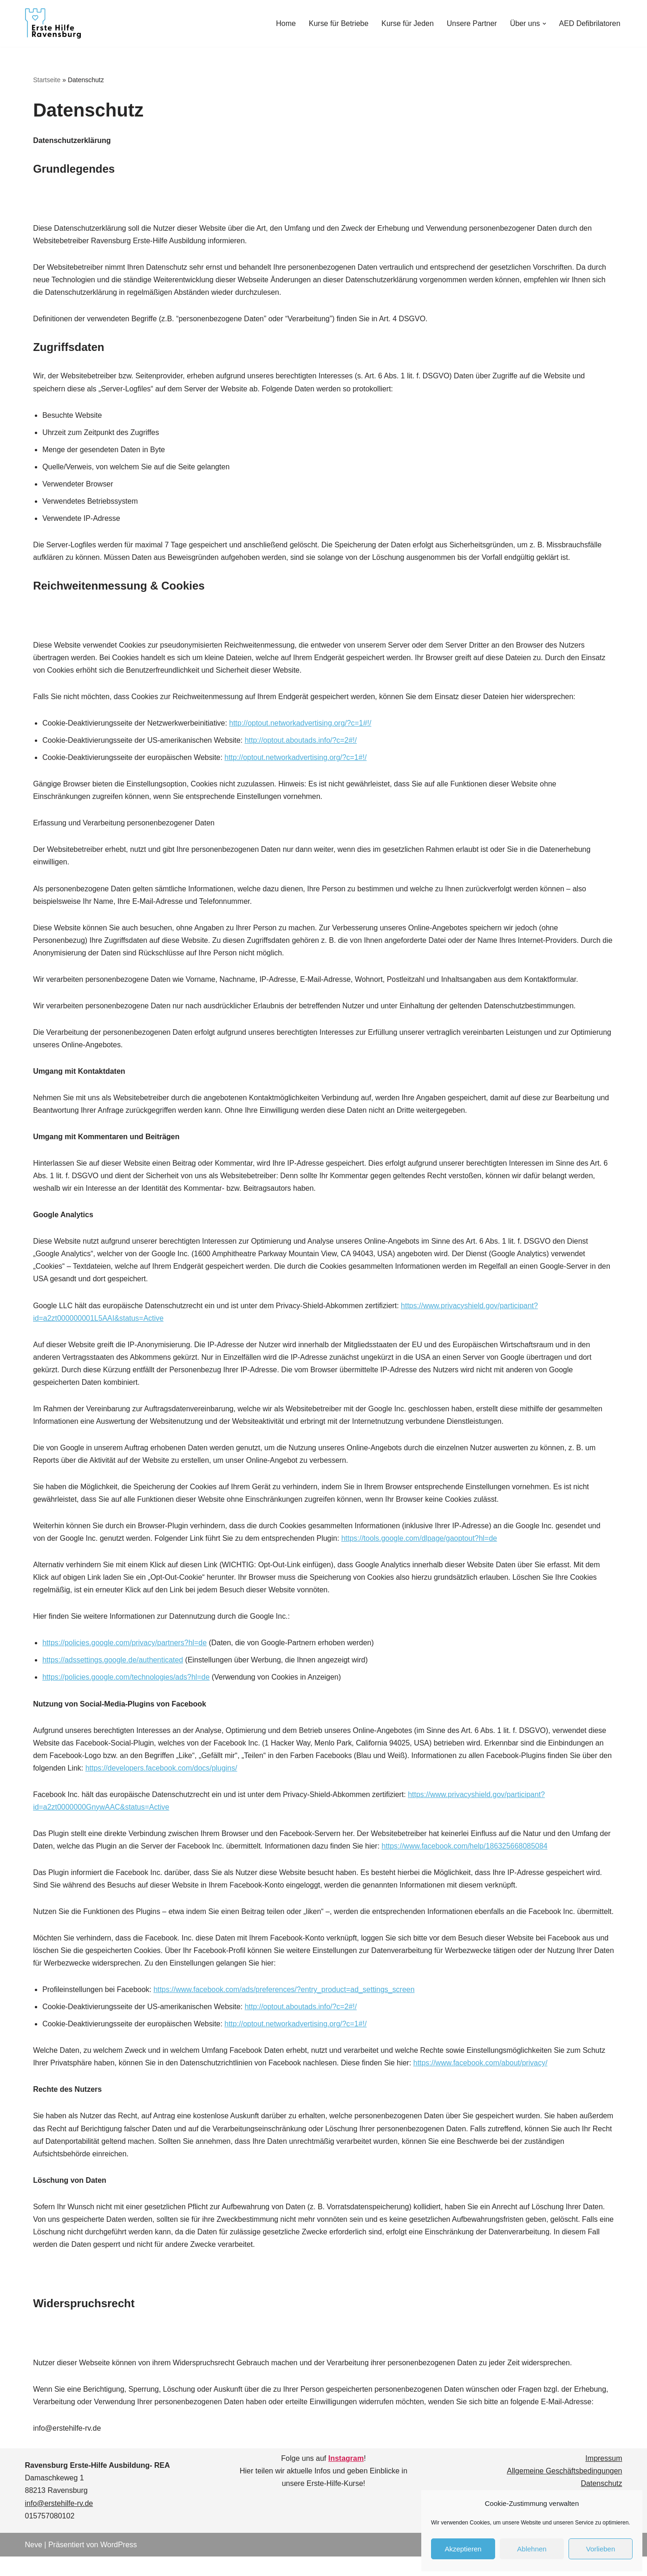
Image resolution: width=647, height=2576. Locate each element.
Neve (33, 2564)
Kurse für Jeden (407, 23)
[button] (544, 24)
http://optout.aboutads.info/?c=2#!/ (301, 742)
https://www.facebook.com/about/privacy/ (482, 2081)
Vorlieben (600, 2549)
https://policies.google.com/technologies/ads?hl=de (126, 1682)
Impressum (603, 2478)
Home (285, 23)
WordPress (118, 2564)
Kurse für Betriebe (338, 23)
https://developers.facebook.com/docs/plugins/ (176, 1773)
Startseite (46, 80)
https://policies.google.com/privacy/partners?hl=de (124, 1647)
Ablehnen (531, 2549)
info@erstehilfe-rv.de (59, 2523)
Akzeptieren (462, 2549)
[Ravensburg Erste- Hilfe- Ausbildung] (53, 23)
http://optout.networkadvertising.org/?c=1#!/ (301, 724)
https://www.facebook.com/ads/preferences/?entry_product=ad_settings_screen (285, 2008)
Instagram (346, 2478)
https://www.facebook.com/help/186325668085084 (466, 1851)
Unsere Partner (471, 23)
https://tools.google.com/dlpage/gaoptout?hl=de (420, 1542)
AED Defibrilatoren (590, 23)
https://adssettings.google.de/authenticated (112, 1664)
